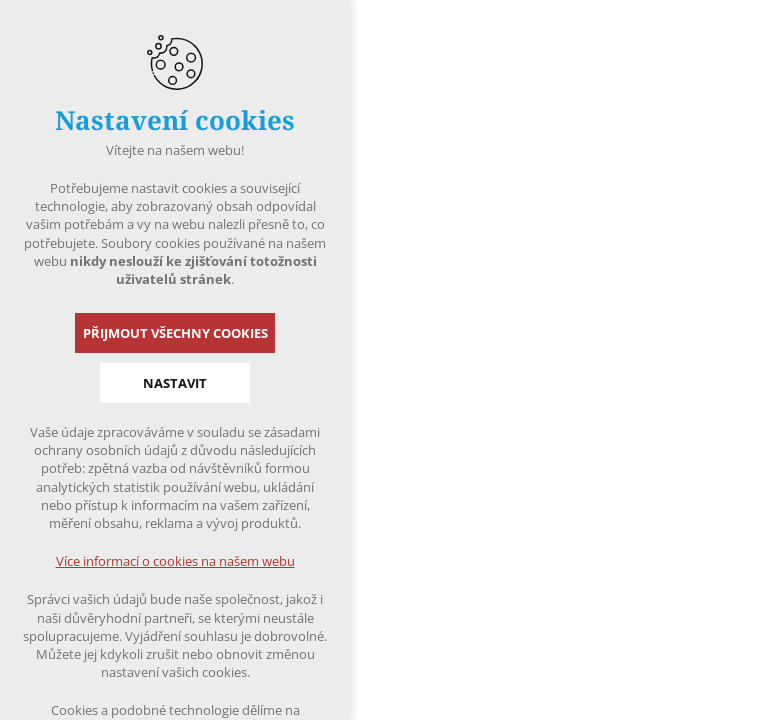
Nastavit (175, 383)
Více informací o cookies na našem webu (175, 561)
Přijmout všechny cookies (175, 333)
